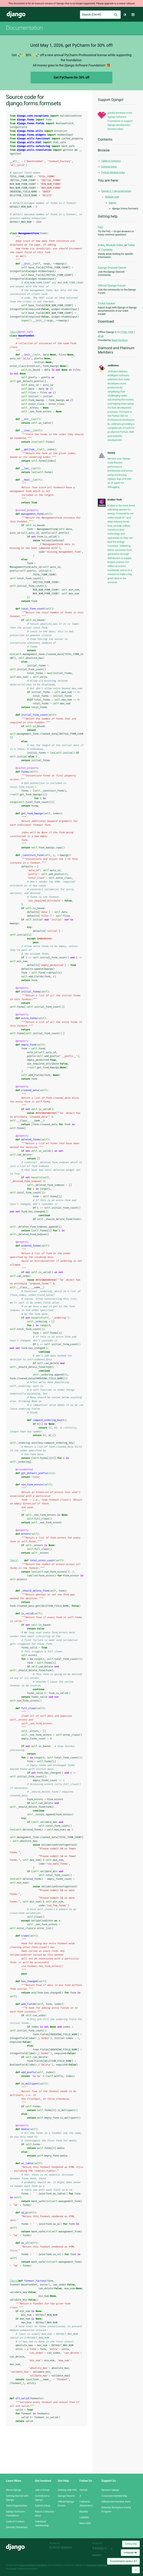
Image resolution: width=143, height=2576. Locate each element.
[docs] (14, 331)
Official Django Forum (112, 285)
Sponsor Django (110, 2489)
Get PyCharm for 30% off (71, 77)
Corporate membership (114, 2495)
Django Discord (66, 2495)
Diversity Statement (17, 2527)
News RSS (85, 2523)
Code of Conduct (15, 2521)
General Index (109, 166)
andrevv (100, 2555)
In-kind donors (60, 2547)
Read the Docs (119, 340)
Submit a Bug (42, 2505)
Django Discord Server (112, 267)
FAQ (100, 227)
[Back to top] (136, 2570)
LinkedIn (84, 2517)
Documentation (24, 27)
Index (101, 245)
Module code (112, 196)
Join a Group (42, 2489)
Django (16, 14)
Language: (130, 2552)
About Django (13, 2489)
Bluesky (83, 2511)
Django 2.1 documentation (116, 191)
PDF (131, 332)
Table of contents (111, 160)
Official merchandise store (115, 2501)
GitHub (83, 2489)
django (112, 202)
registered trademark (97, 2565)
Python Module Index (113, 172)
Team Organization (16, 2505)
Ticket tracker (106, 303)
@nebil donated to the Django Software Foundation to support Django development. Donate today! (120, 121)
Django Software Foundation (33, 2565)
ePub (101, 336)
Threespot (100, 2548)
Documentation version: (123, 2561)
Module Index (114, 245)
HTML (123, 332)
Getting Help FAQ (67, 2489)
